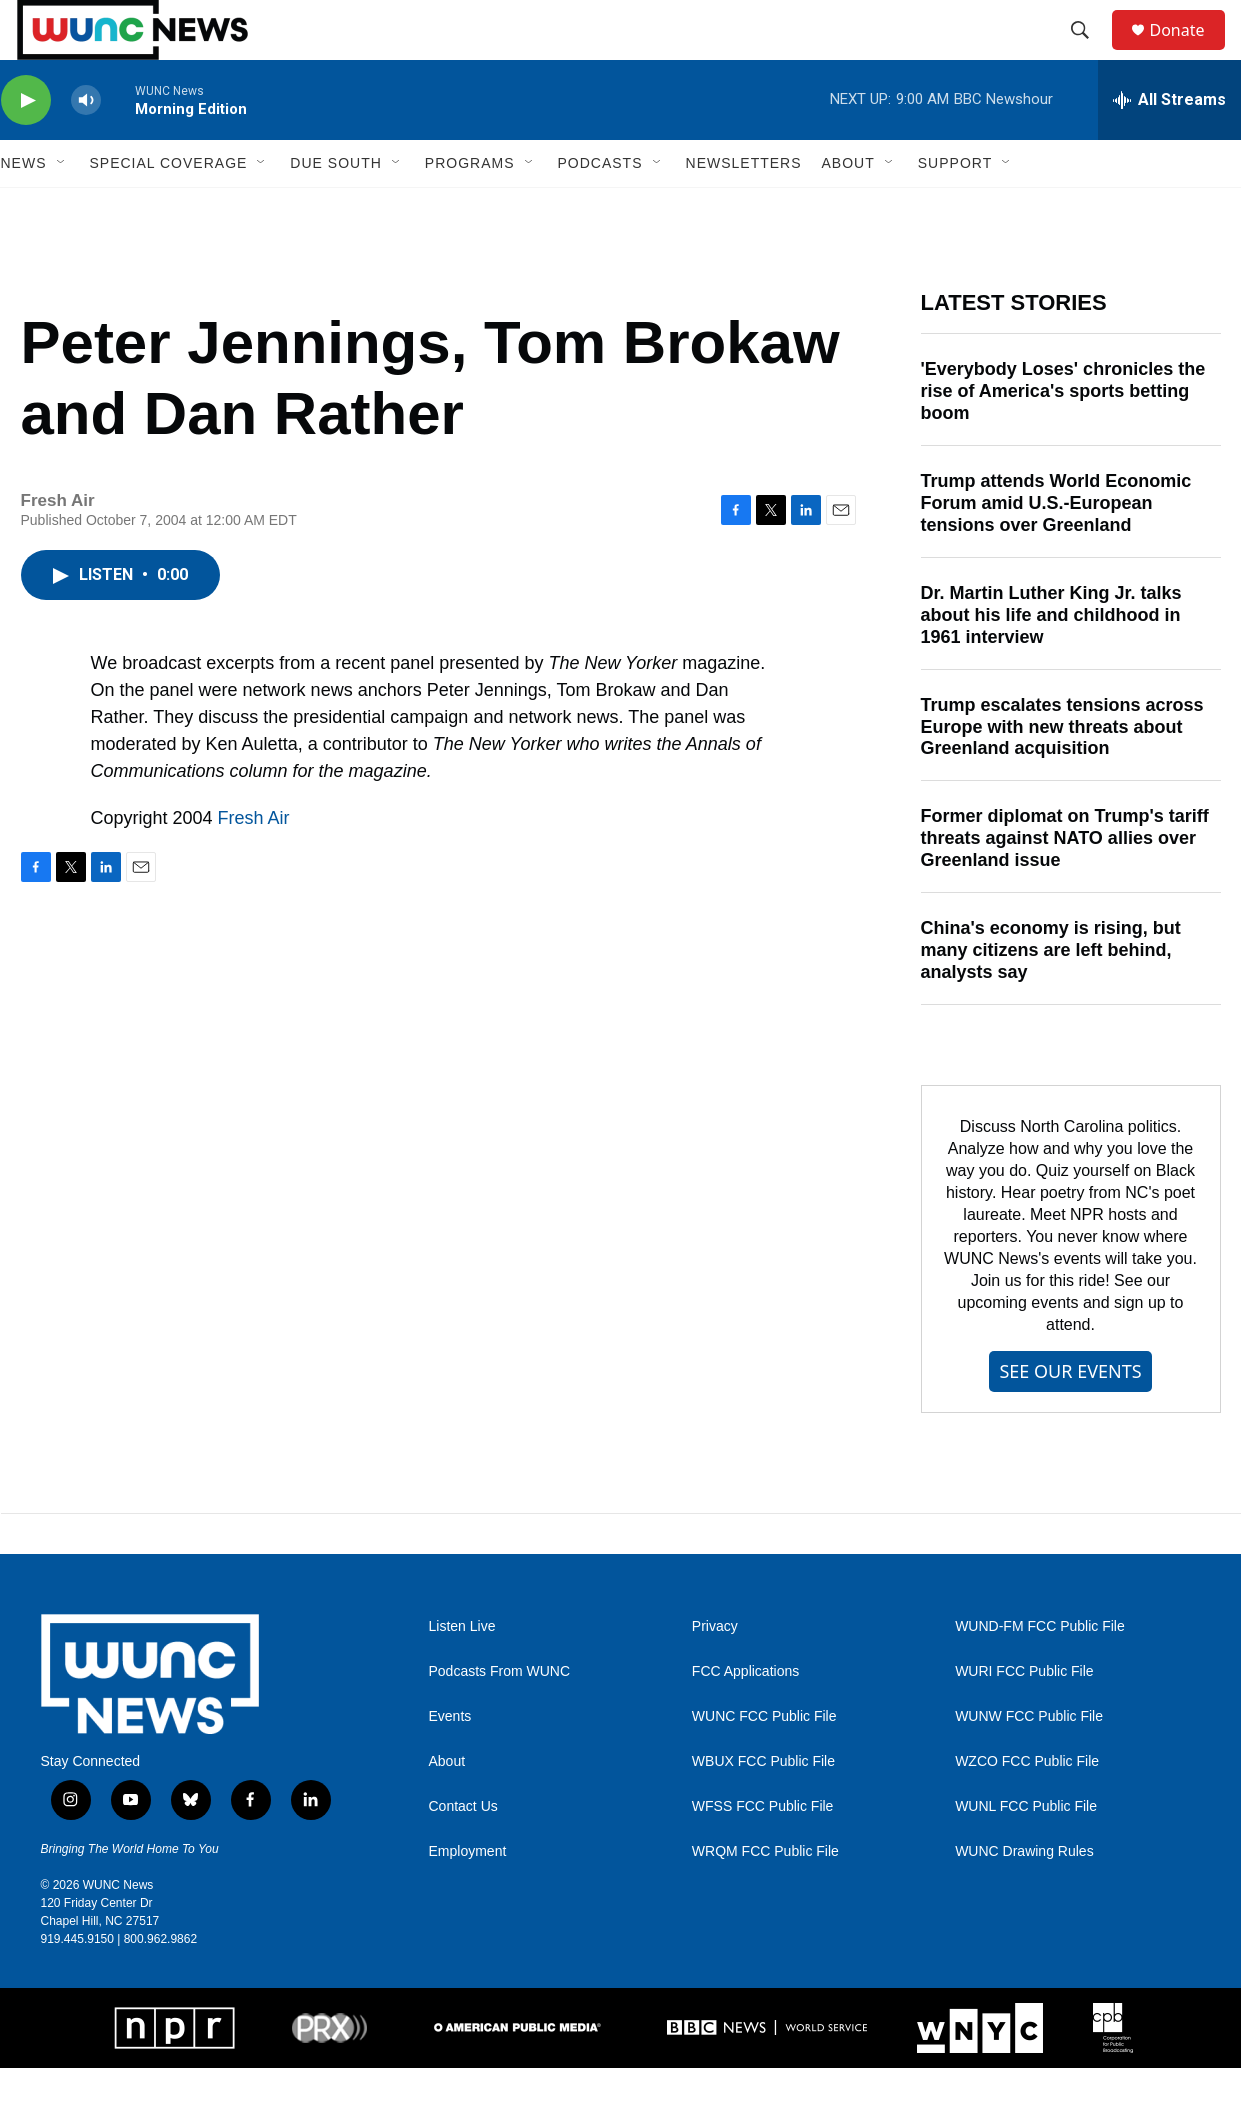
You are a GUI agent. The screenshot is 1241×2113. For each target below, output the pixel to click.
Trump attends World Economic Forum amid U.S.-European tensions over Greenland (1056, 548)
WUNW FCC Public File (1029, 1761)
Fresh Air (254, 863)
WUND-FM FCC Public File (1040, 1671)
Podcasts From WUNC (500, 1716)
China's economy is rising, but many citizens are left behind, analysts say (1051, 995)
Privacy (715, 1671)
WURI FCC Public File (1024, 1716)
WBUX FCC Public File (763, 1806)
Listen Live (462, 1671)
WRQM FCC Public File (765, 1896)
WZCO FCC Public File (1027, 1806)
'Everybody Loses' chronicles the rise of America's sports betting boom (1063, 436)
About (447, 1806)
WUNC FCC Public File (764, 1761)
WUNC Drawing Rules (1024, 1896)
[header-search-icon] (1090, 53)
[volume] (86, 145)
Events (450, 1761)
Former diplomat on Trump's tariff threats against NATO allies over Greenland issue (1065, 883)
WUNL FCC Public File (1026, 1851)
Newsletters (744, 208)
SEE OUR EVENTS (1070, 1416)
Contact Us (463, 1851)
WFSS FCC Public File (763, 1851)
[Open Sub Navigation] (62, 208)
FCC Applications (745, 1716)
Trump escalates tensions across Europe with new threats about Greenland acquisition (1062, 772)
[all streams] (1169, 145)
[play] (26, 145)
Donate (1190, 52)
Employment (468, 1896)
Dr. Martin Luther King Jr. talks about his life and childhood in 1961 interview (1051, 660)
